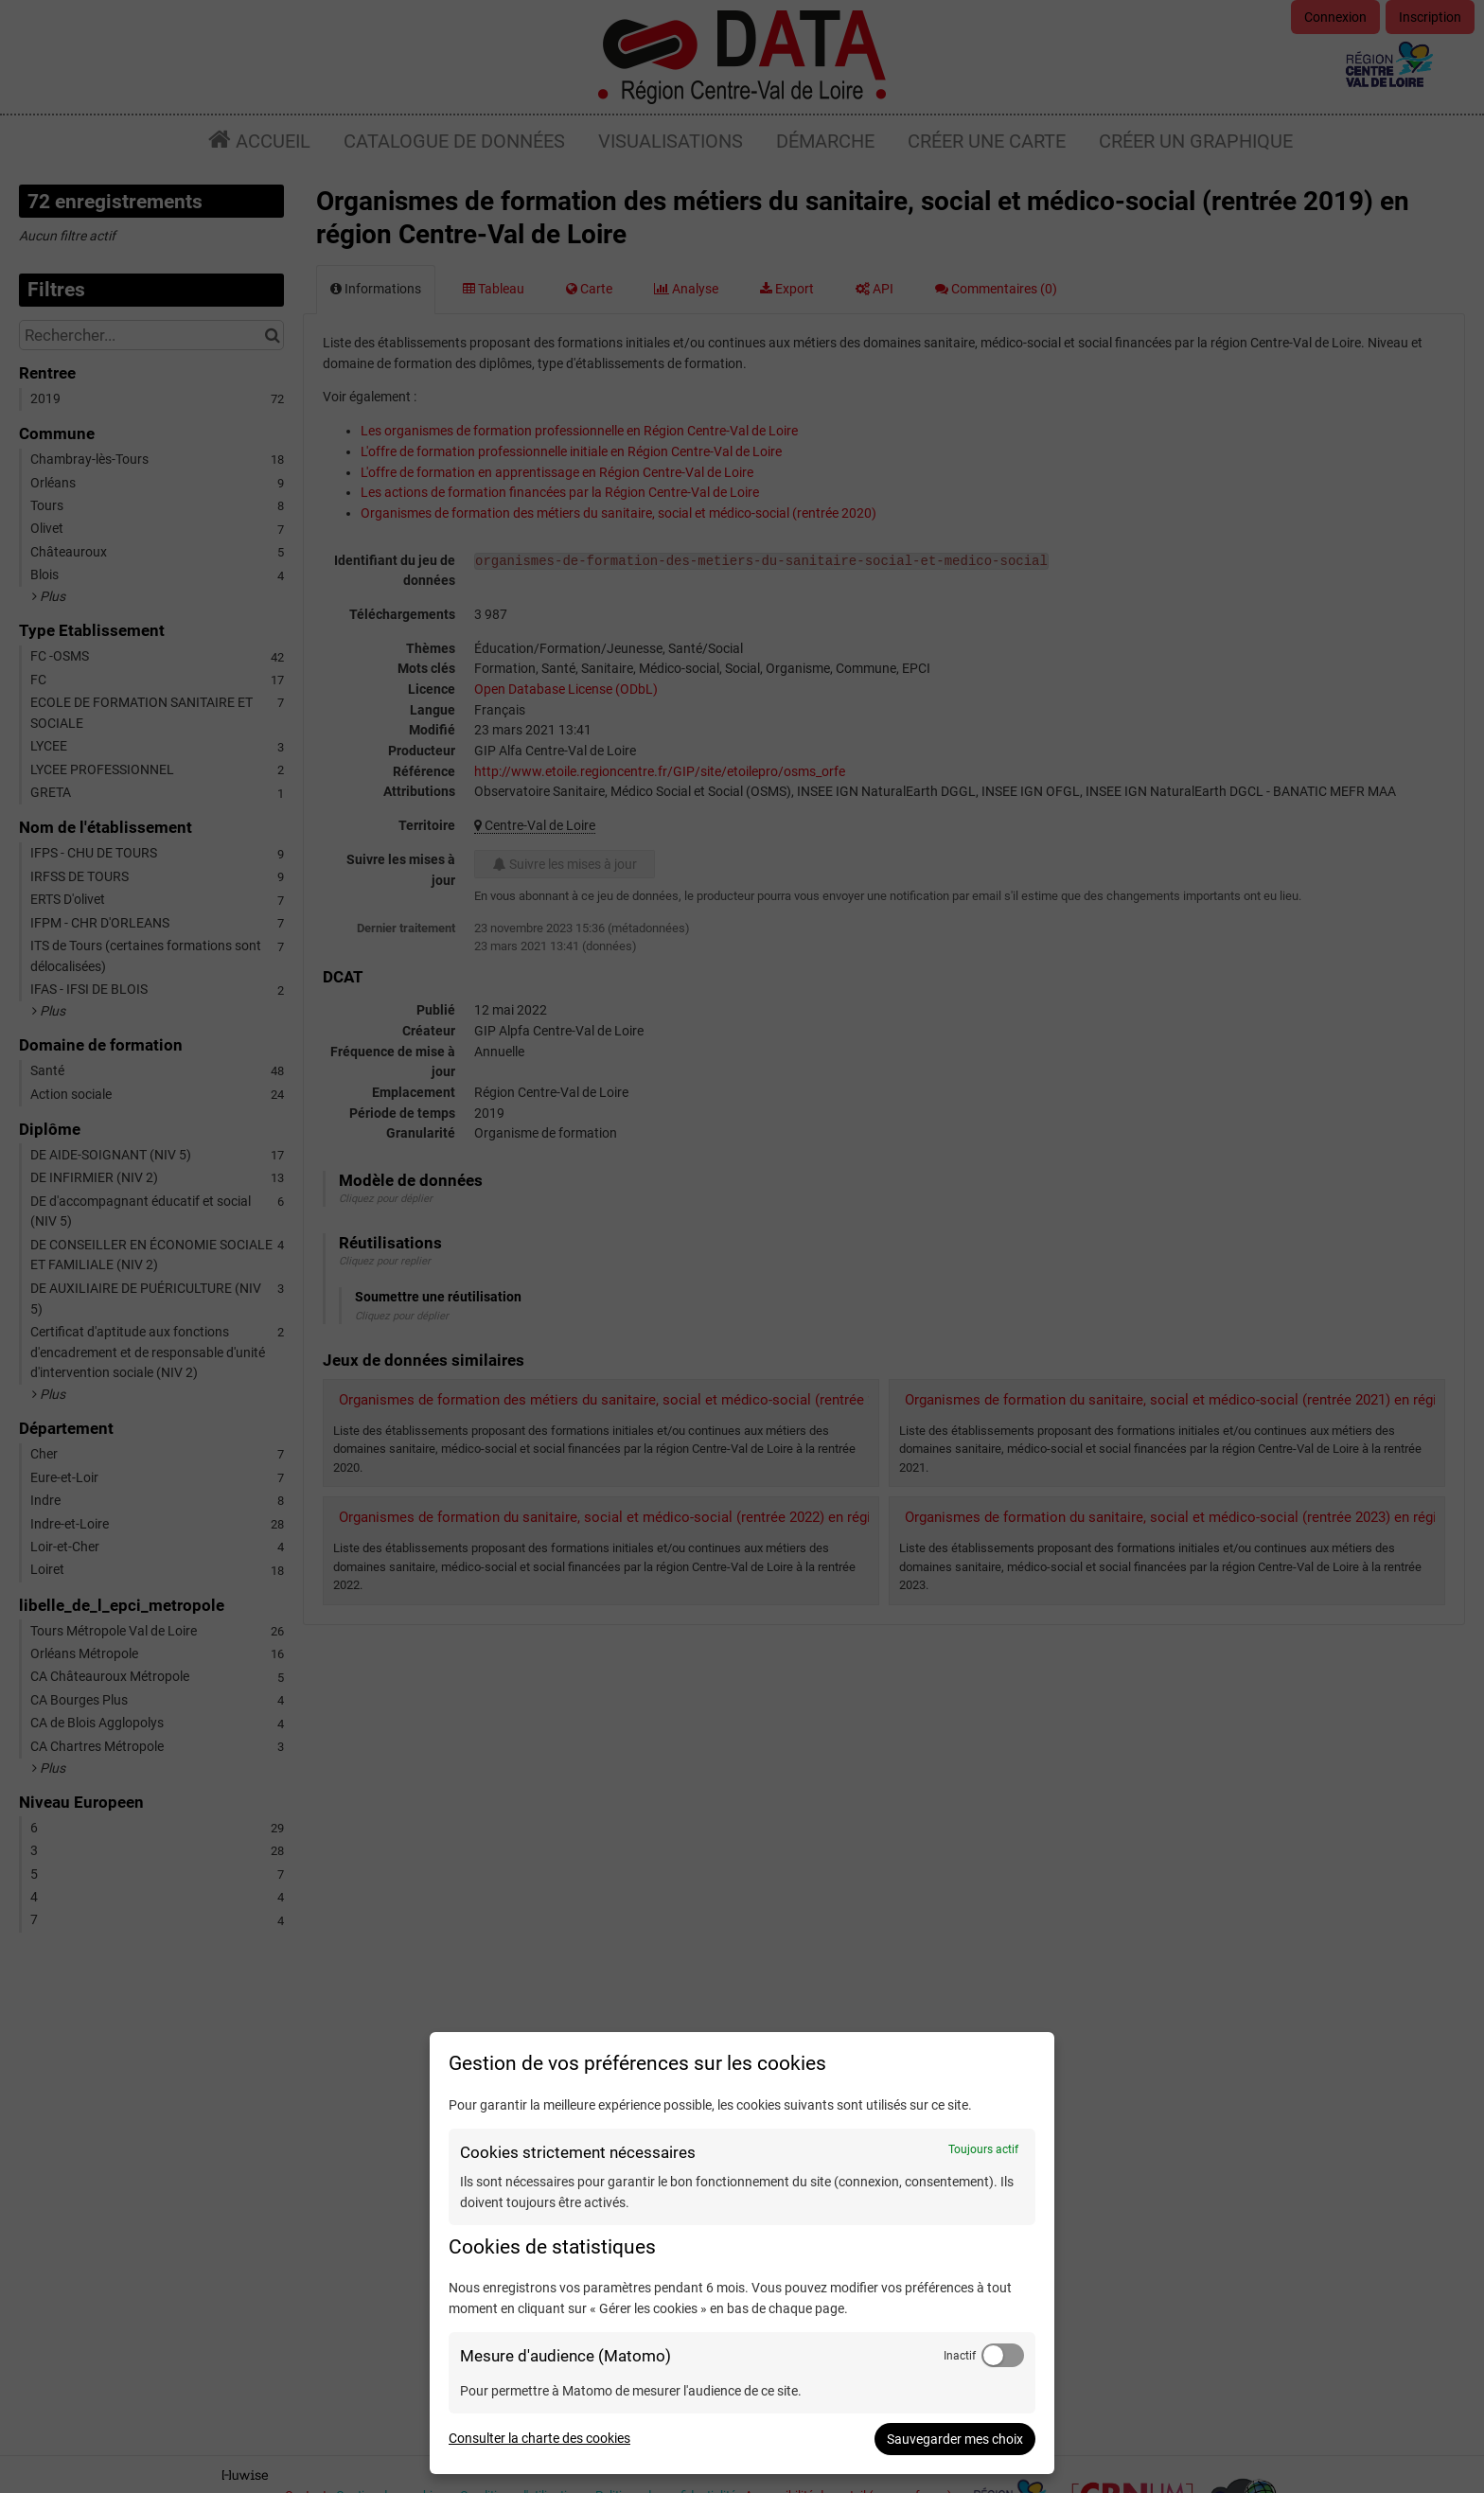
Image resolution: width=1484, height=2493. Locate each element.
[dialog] (742, 2253)
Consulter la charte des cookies (539, 2438)
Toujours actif (983, 2149)
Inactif (960, 2355)
